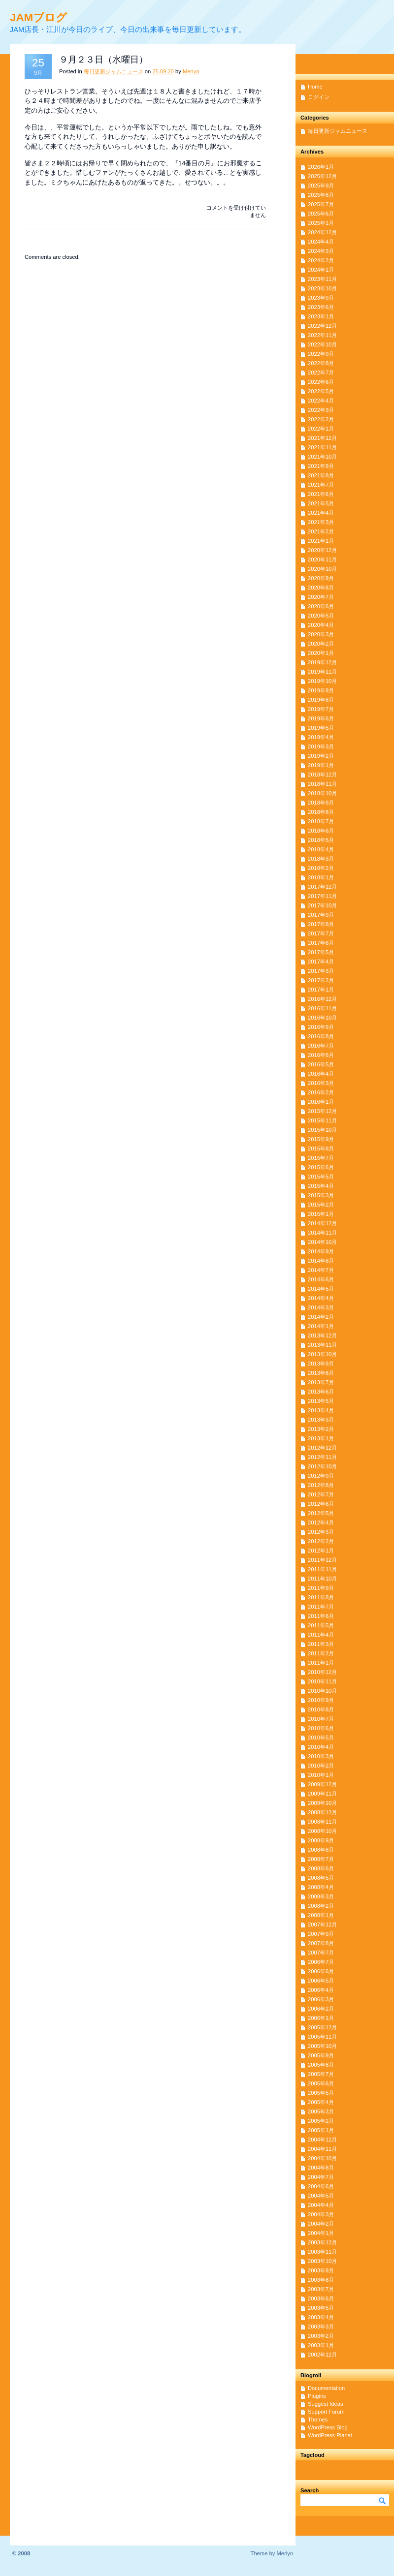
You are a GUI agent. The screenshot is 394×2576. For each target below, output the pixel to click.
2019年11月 (322, 672)
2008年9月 (321, 1840)
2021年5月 (321, 503)
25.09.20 (163, 71)
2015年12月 (322, 1111)
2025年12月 (322, 176)
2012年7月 (321, 1494)
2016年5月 (321, 1064)
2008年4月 (321, 1887)
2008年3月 (321, 1896)
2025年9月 (321, 185)
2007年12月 (322, 1924)
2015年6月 (321, 1167)
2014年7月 (321, 1270)
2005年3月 (321, 2111)
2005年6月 (321, 2083)
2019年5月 (321, 728)
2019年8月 (321, 700)
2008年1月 (321, 1915)
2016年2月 (321, 1092)
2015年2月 (321, 1205)
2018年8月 (321, 812)
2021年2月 (321, 531)
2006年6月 (321, 1971)
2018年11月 (322, 784)
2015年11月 (322, 1120)
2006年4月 (321, 1990)
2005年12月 (322, 2027)
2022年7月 (321, 372)
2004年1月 (321, 2233)
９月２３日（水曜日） (103, 59)
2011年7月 (321, 1607)
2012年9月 (321, 1476)
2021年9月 (321, 466)
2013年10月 (322, 1354)
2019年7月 (321, 709)
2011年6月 (321, 1616)
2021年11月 (322, 447)
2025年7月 (321, 204)
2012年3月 (321, 1532)
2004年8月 (321, 2168)
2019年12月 (322, 662)
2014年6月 (321, 1279)
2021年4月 (321, 513)
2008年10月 (322, 1831)
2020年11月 (322, 559)
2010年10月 (322, 1691)
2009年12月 (322, 1784)
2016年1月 (321, 1102)
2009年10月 (322, 1803)
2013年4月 (321, 1410)
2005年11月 (322, 2037)
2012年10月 (322, 1466)
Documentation (326, 2388)
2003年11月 (322, 2252)
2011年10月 (322, 1579)
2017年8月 (321, 924)
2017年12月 (322, 887)
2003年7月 (321, 2289)
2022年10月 (322, 344)
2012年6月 (321, 1504)
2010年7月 (321, 1719)
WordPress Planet (330, 2435)
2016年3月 (321, 1083)
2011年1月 (321, 1663)
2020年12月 (322, 550)
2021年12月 (322, 438)
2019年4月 (321, 737)
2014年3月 (321, 1307)
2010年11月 (322, 1681)
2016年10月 (322, 1018)
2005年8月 (321, 2065)
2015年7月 (321, 1158)
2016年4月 (321, 1074)
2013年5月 (321, 1401)
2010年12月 (322, 1672)
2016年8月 (321, 1036)
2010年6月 (321, 1728)
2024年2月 (321, 260)
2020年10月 (322, 569)
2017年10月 (322, 905)
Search (309, 2490)
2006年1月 (321, 2018)
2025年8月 (321, 195)
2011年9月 (321, 1588)
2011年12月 (322, 1560)
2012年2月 (321, 1541)
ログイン (318, 97)
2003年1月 (321, 2345)
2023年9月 (321, 298)
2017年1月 (321, 990)
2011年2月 (321, 1653)
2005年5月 (321, 2093)
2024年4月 (321, 242)
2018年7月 (321, 821)
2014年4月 (321, 1298)
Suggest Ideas (325, 2404)
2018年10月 (322, 793)
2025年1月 (321, 223)
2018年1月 (321, 877)
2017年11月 (322, 896)
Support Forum (326, 2412)
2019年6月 (321, 718)
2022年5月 (321, 391)
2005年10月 (322, 2046)
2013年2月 (321, 1429)
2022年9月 (321, 354)
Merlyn (191, 71)
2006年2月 (321, 2009)
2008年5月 (321, 1878)
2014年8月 (321, 1261)
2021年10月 (322, 457)
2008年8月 (321, 1850)
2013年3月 (321, 1420)
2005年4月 (321, 2102)
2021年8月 (321, 475)
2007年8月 (321, 1943)
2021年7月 (321, 485)
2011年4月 (321, 1635)
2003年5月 (321, 2308)
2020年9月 (321, 578)
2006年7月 (321, 1962)
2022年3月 (321, 410)
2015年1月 (321, 1214)
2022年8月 (321, 363)
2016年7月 (321, 1046)
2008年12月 (322, 1812)
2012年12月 (322, 1448)
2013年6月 (321, 1392)
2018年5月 (321, 840)
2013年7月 (321, 1382)
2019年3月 (321, 746)
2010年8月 (321, 1709)
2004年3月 (321, 2214)
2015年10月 (322, 1130)
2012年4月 (321, 1522)
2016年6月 (321, 1055)
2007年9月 (321, 1934)
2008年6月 (321, 1868)
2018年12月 (322, 774)
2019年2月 (321, 756)
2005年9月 (321, 2055)
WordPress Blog (328, 2427)
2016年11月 (322, 1008)
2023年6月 (321, 307)
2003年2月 (321, 2336)
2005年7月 (321, 2074)
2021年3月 (321, 522)
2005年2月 (321, 2121)
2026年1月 (321, 167)
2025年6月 (321, 214)
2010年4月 (321, 1747)
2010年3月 (321, 1756)
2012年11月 (322, 1457)
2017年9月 (321, 915)
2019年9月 (321, 690)
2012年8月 (321, 1485)
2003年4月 (321, 2317)
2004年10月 (322, 2158)
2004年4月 (321, 2205)
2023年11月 (322, 279)
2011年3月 (321, 1644)
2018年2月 (321, 868)
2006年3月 (321, 1999)
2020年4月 (321, 625)
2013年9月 (321, 1363)
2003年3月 (321, 2326)
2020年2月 (321, 644)
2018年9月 (321, 803)
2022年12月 (322, 326)
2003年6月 (321, 2298)
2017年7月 (321, 933)
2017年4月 (321, 961)
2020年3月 (321, 634)
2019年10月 (322, 681)
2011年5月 (321, 1625)
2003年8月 (321, 2280)
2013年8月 (321, 1373)
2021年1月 (321, 541)
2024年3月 (321, 251)
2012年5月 (321, 1513)
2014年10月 (322, 1242)
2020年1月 (321, 653)
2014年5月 (321, 1289)
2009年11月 (322, 1794)
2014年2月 (321, 1317)
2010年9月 (321, 1700)
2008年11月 (322, 1822)
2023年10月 (322, 288)
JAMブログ (38, 17)
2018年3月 (321, 859)
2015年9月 (321, 1139)
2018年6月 (321, 831)
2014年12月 (322, 1223)
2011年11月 (322, 1569)
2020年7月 (321, 597)
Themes (318, 2419)
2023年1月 (321, 316)
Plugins (317, 2396)
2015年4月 (321, 1186)
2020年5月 (321, 616)
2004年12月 (322, 2139)
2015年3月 (321, 1195)
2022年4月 (321, 400)
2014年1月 (321, 1326)
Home (315, 87)
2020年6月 (321, 606)
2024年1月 (321, 270)
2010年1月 (321, 1775)
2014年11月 (322, 1233)
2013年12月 (322, 1335)
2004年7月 (321, 2177)
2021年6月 (321, 494)
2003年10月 (322, 2261)
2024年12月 (322, 232)
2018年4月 (321, 849)
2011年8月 (321, 1597)
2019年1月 (321, 765)
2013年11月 (322, 1345)
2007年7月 (321, 1952)
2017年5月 (321, 952)
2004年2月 (321, 2224)
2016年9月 (321, 1027)
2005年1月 (321, 2130)
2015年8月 (321, 1148)
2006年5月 (321, 1981)
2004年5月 (321, 2196)
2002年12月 (322, 2355)
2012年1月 (321, 1550)
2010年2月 (321, 1766)
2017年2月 (321, 980)
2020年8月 (321, 587)
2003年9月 (321, 2270)
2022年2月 (321, 419)
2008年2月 (321, 1906)
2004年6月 (321, 2186)
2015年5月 (321, 1176)
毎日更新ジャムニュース (113, 71)
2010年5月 (321, 1737)
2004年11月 (322, 2149)
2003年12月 (322, 2242)
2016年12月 (322, 999)
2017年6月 (321, 943)
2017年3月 (321, 971)
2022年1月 (321, 429)
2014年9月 (321, 1251)
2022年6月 (321, 382)
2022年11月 (322, 335)
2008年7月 (321, 1859)
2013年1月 (321, 1438)
